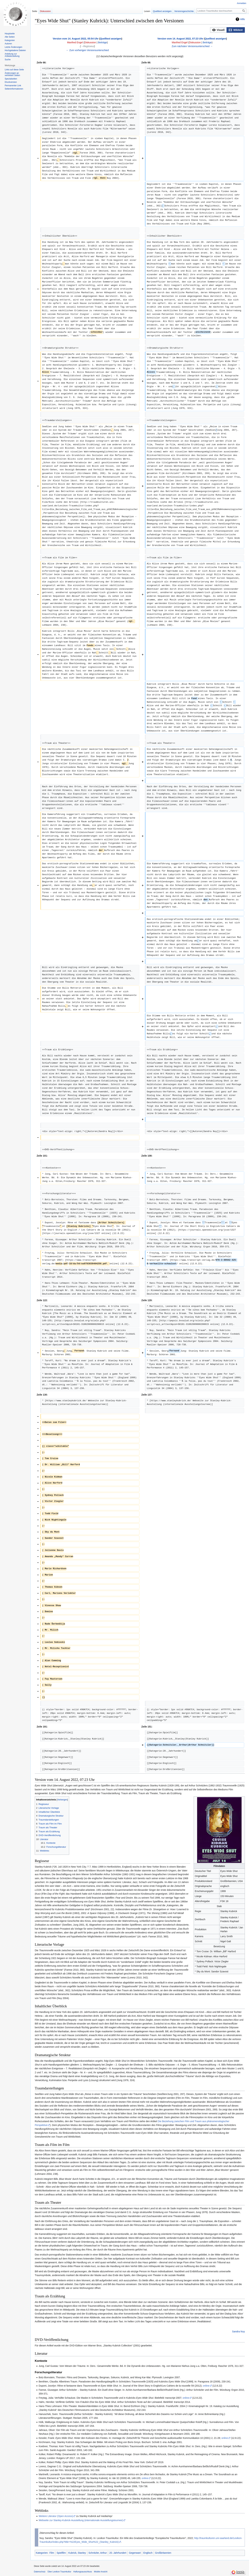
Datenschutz (39, 2571)
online (206, 2385)
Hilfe (242, 19)
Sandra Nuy (238, 2331)
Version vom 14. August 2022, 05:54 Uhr (76, 38)
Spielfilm (61, 2552)
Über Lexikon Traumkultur (59, 2571)
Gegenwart (135, 2552)
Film (51, 2552)
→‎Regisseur (87, 46)
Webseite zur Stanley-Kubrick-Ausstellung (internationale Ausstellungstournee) (81, 2520)
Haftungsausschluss (82, 2571)
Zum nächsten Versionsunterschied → (192, 46)
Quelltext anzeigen (110, 38)
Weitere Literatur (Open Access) (56, 2516)
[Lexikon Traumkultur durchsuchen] (221, 10)
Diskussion (90, 42)
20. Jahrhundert (117, 2552)
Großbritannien (163, 2552)
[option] (218, 30)
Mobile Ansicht (100, 2571)
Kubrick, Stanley (77, 2552)
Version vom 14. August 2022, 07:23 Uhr (180, 38)
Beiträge (102, 42)
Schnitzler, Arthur (98, 2552)
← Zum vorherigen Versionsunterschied (87, 50)
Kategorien (42, 2552)
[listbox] (227, 30)
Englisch (148, 2552)
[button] (218, 30)
